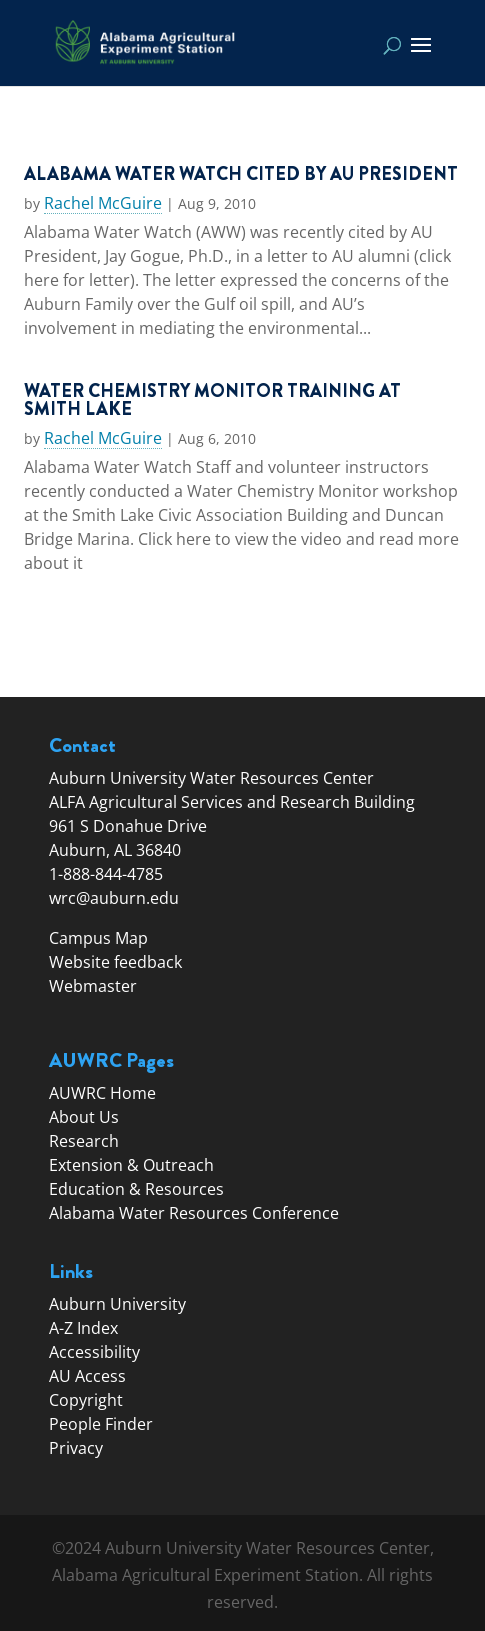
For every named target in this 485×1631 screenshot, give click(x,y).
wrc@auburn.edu (114, 898)
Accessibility (94, 1352)
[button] (421, 58)
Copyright (86, 1400)
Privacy (76, 1448)
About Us (84, 1117)
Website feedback (115, 962)
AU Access (87, 1376)
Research (84, 1141)
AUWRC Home (102, 1093)
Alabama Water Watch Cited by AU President (241, 174)
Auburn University (117, 1304)
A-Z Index (83, 1328)
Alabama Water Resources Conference (194, 1213)
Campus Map (98, 938)
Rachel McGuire (103, 204)
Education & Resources (136, 1189)
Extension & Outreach (131, 1165)
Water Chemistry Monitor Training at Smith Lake (212, 400)
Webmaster (93, 986)
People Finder (101, 1424)
